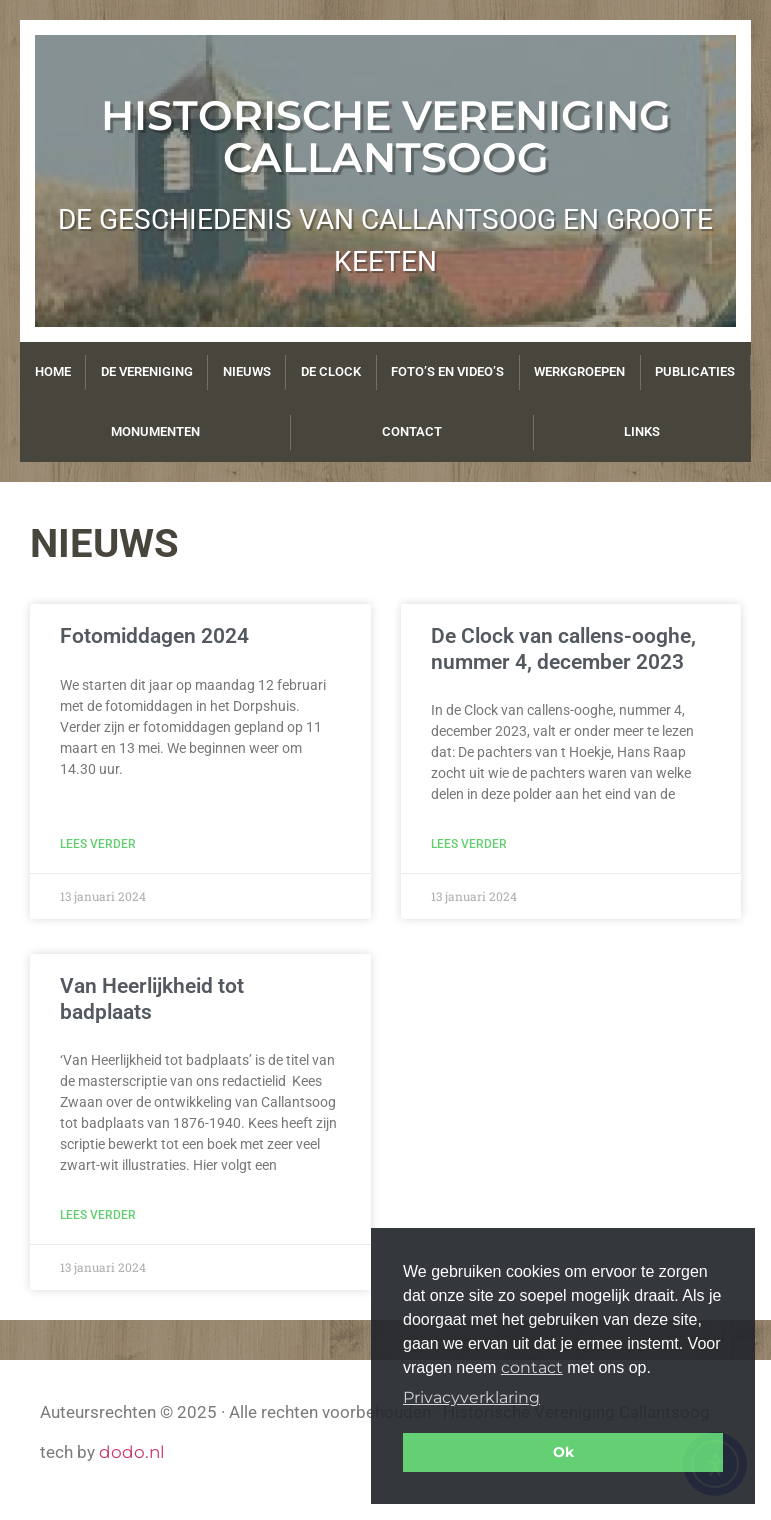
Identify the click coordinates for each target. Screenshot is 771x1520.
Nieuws (247, 371)
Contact (412, 431)
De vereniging (147, 371)
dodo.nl (132, 1452)
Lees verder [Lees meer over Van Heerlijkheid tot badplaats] (98, 1215)
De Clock (331, 371)
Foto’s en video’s (447, 371)
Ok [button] (563, 1452)
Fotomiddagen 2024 (154, 636)
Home (53, 371)
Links (642, 431)
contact (532, 1367)
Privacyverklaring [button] (471, 1397)
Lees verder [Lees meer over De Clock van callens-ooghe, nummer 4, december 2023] (469, 844)
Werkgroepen (579, 371)
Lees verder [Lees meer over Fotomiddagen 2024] (98, 844)
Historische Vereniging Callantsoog (386, 136)
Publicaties (695, 371)
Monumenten (155, 431)
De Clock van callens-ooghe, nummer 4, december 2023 (563, 648)
